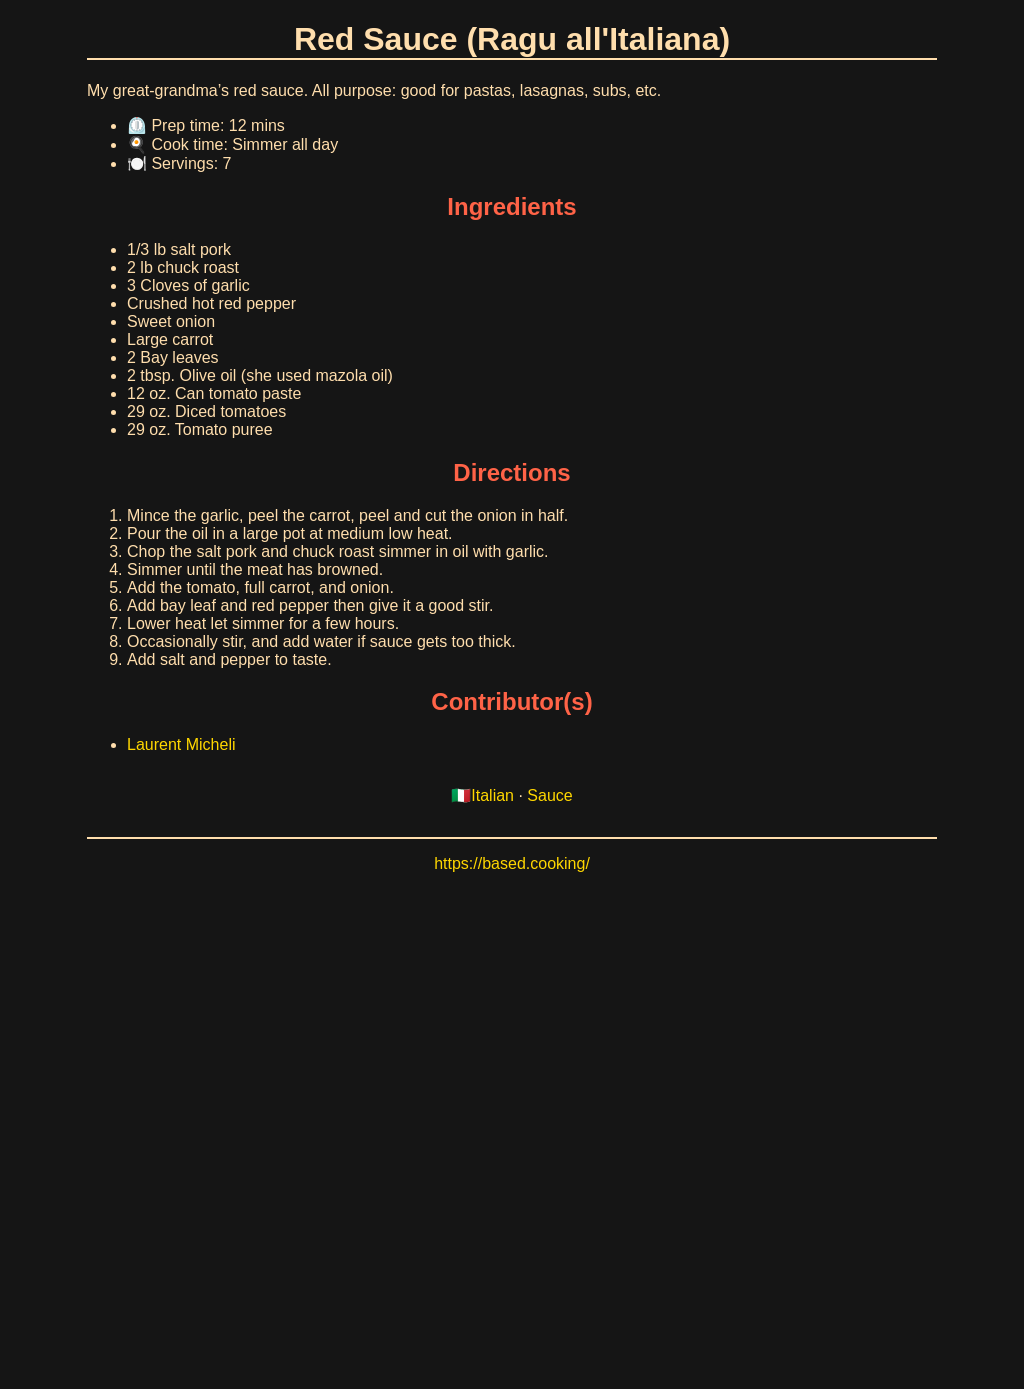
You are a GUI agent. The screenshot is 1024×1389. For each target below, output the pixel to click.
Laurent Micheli (181, 744)
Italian (492, 795)
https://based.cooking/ (512, 863)
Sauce (549, 795)
